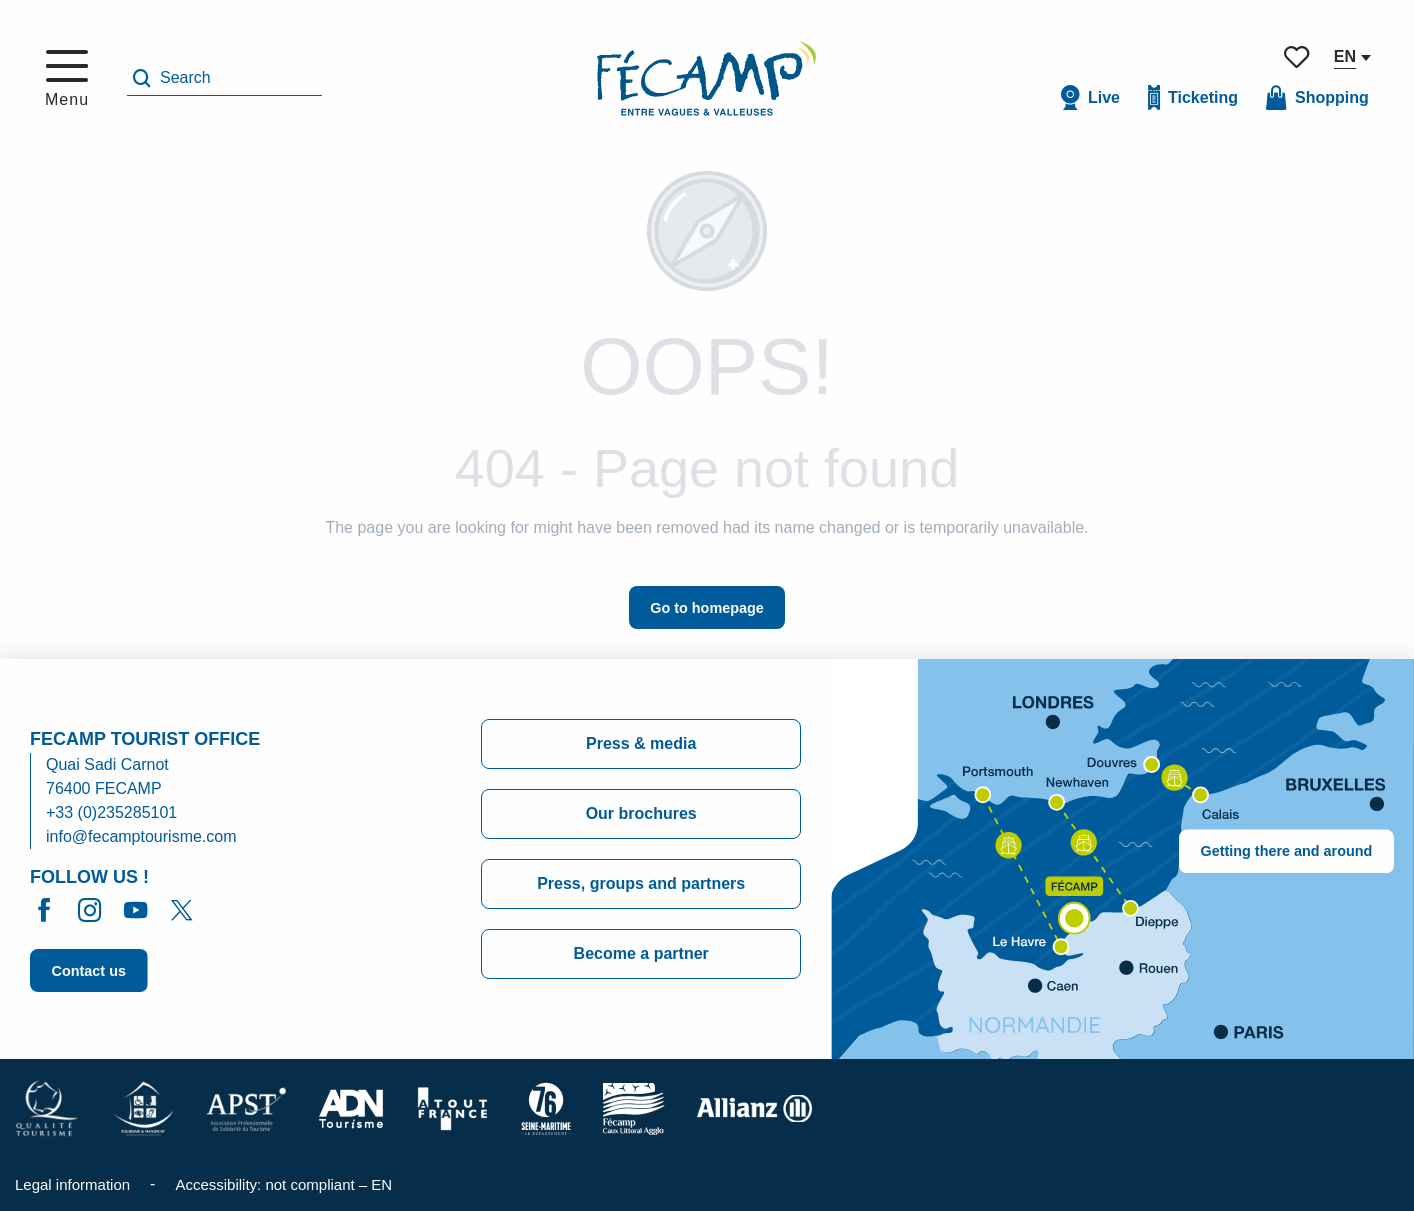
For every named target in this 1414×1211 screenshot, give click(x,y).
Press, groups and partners (641, 883)
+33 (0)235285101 (111, 812)
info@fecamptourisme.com (141, 836)
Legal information (72, 1184)
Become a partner (641, 953)
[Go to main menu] (67, 79)
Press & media (641, 743)
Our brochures (641, 813)
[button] (224, 78)
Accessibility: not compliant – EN (283, 1184)
